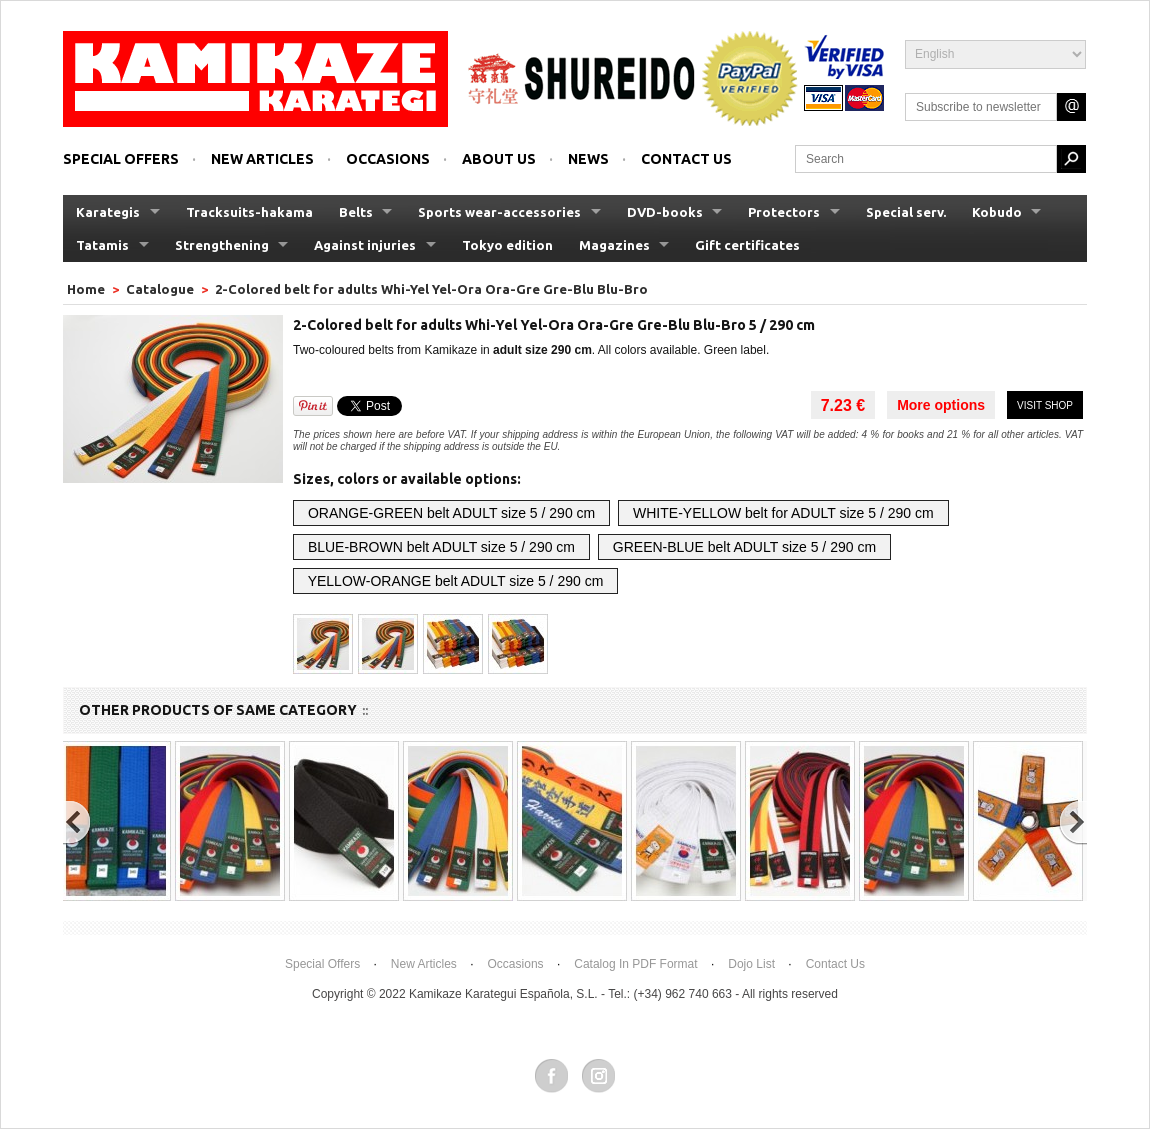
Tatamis (102, 245)
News (588, 159)
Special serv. (906, 212)
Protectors (784, 212)
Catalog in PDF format (635, 964)
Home (87, 289)
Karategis (108, 212)
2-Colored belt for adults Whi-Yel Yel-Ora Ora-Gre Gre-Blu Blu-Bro (431, 289)
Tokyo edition (507, 245)
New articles (262, 159)
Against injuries (365, 245)
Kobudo (997, 212)
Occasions (388, 159)
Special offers (121, 159)
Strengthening (222, 245)
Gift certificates (747, 245)
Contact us (686, 159)
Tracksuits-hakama (249, 212)
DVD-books (665, 212)
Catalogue (160, 289)
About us (499, 159)
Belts (356, 212)
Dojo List (751, 964)
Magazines (614, 245)
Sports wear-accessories (499, 212)
